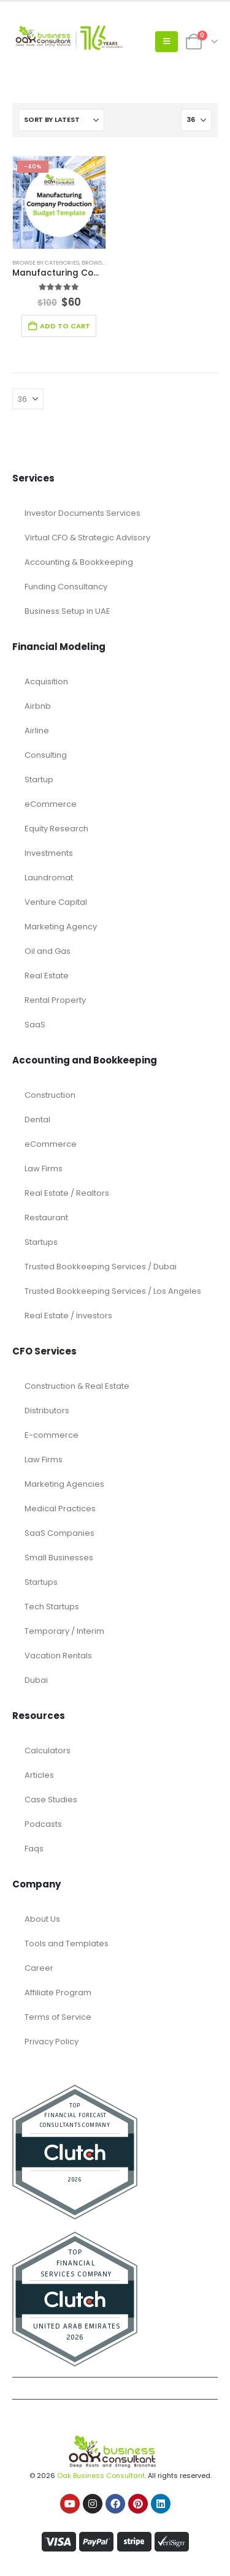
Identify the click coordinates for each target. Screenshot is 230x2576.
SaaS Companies (59, 1533)
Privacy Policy (52, 2041)
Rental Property (55, 1000)
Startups (41, 1242)
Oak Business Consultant (101, 2475)
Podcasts (43, 1824)
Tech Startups (52, 1606)
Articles (39, 1775)
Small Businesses (59, 1557)
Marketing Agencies (64, 1484)
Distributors (47, 1410)
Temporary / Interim (64, 1631)
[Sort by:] (61, 120)
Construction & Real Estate (77, 1386)
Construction (50, 1095)
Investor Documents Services (82, 513)
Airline (37, 730)
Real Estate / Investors (68, 1315)
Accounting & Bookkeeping (79, 562)
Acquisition (46, 681)
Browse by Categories (45, 262)
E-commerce (52, 1435)
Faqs (34, 1848)
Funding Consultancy (66, 586)
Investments (49, 853)
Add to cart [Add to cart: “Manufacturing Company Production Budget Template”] (65, 326)
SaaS (35, 1024)
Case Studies (51, 1799)
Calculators (48, 1750)
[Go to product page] (59, 202)
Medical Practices (60, 1508)
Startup (39, 779)
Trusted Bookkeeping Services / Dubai (101, 1266)
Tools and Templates (67, 1943)
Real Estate (47, 975)
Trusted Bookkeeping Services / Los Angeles (113, 1291)
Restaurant (46, 1217)
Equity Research (56, 828)
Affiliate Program (58, 1992)
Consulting (46, 755)
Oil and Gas (48, 951)
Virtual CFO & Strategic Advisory (87, 537)
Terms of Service (58, 2017)
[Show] (196, 120)
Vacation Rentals (58, 1655)
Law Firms (44, 1168)
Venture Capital (56, 902)
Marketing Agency (61, 926)
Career (39, 1968)
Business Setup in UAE (67, 611)
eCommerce (51, 804)
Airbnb (38, 706)
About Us (42, 1919)
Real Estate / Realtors (67, 1193)
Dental (37, 1119)
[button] (166, 41)
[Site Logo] (67, 41)
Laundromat (49, 877)
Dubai (36, 1680)
